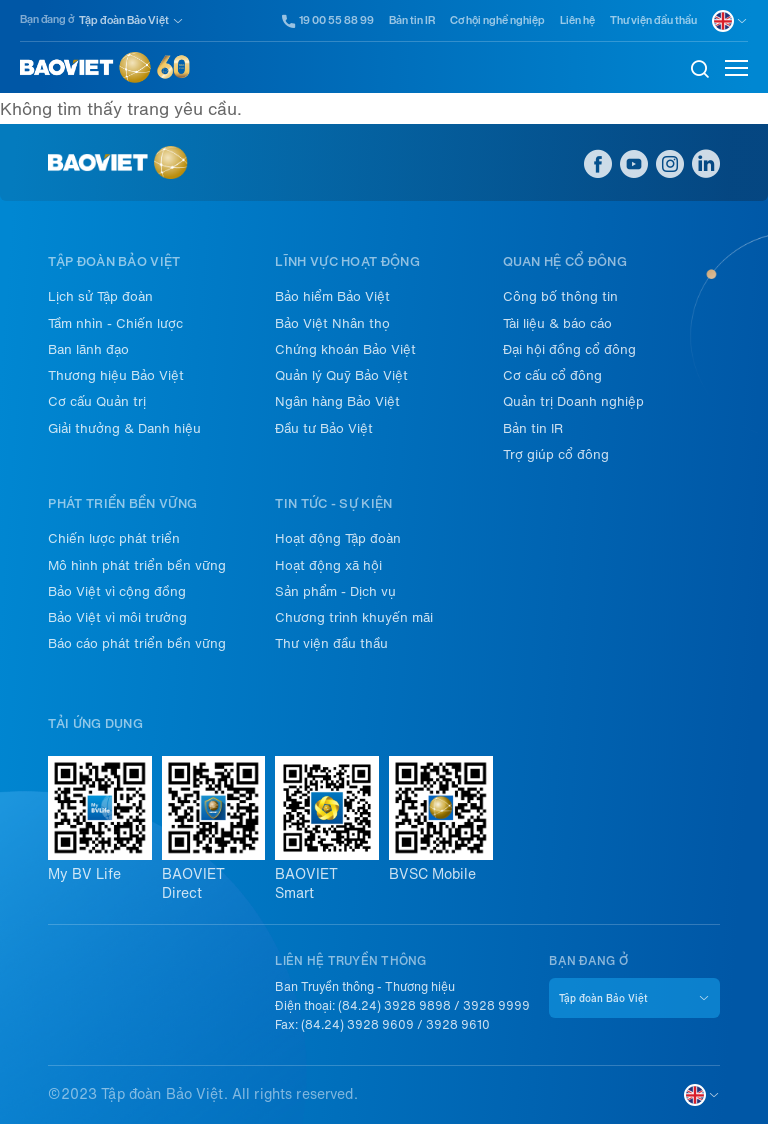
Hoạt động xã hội (328, 565)
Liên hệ (577, 20)
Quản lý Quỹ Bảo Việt (341, 375)
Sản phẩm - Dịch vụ (335, 591)
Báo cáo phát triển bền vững (137, 643)
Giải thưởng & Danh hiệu (124, 428)
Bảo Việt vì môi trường (117, 617)
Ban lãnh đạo (88, 349)
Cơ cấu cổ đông (552, 375)
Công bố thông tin (560, 296)
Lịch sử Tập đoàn (100, 296)
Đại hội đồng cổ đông (569, 349)
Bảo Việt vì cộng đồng (117, 591)
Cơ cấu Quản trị (97, 401)
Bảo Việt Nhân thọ (332, 323)
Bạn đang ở (47, 19)
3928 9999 (496, 1006)
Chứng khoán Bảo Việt (345, 349)
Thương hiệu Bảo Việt (116, 375)
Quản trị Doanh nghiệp (573, 401)
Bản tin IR (412, 20)
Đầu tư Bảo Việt (324, 428)
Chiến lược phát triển (114, 538)
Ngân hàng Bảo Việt (337, 401)
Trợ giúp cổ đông (556, 454)
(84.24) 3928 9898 (394, 1006)
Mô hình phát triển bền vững (137, 565)
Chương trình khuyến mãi (354, 617)
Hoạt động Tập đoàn (338, 538)
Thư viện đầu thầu (653, 20)
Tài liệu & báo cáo (557, 323)
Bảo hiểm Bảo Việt (332, 296)
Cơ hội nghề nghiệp (497, 20)
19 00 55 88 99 (328, 21)
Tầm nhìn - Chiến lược (115, 323)
